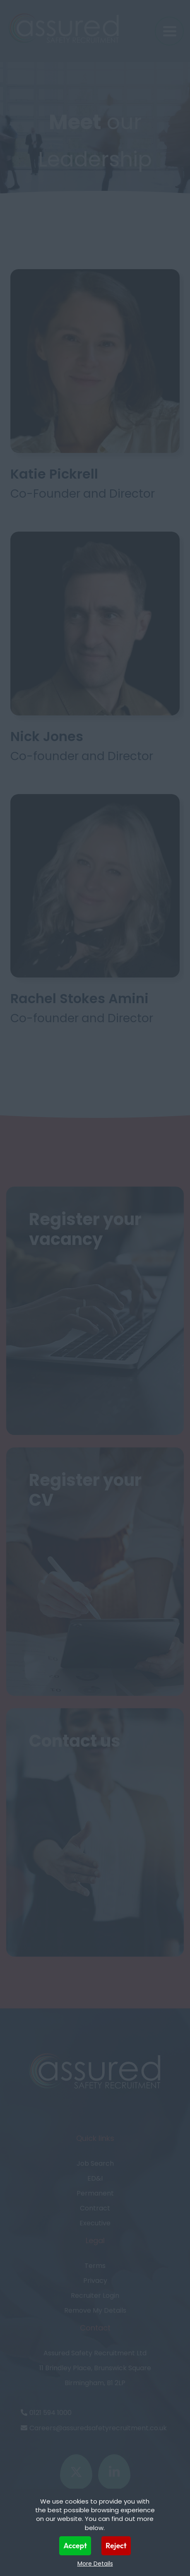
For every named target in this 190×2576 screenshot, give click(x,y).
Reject (116, 2545)
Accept (75, 2545)
